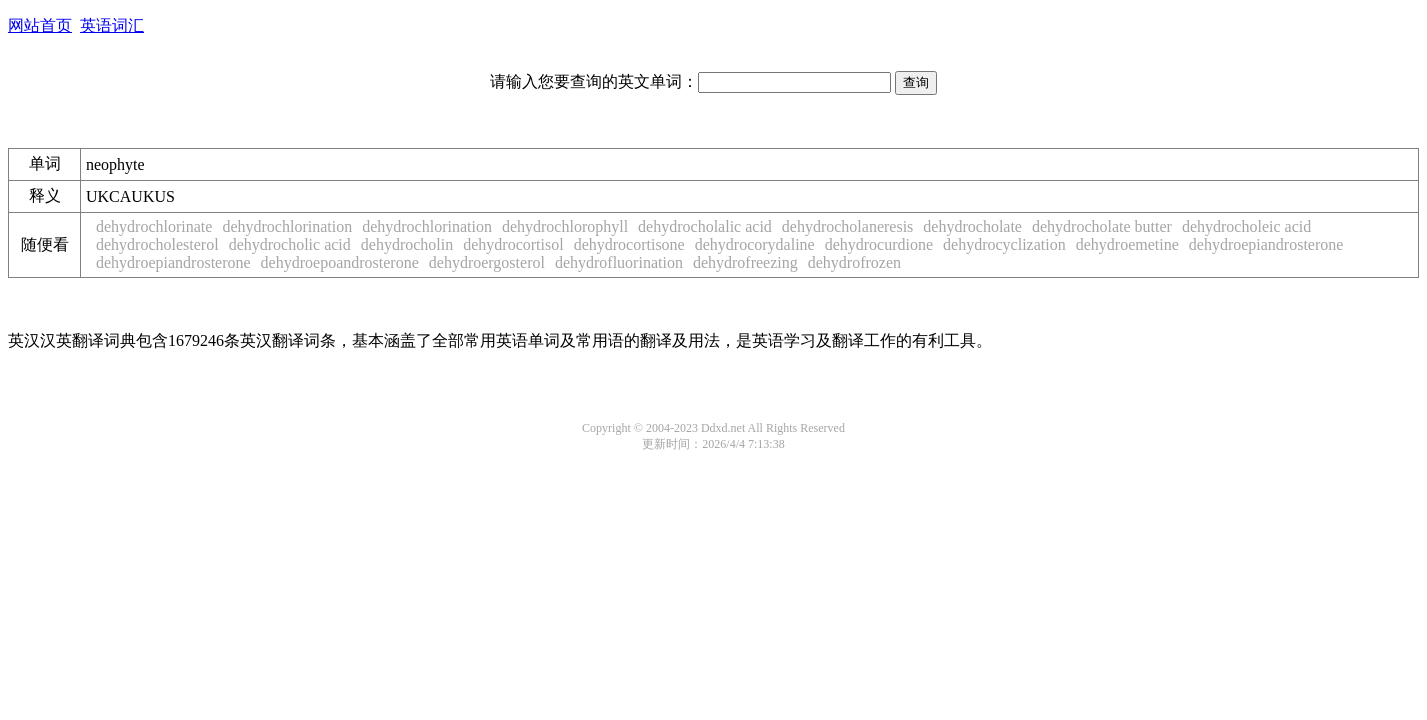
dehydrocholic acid (290, 244)
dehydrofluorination (619, 262)
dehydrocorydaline (755, 244)
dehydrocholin (407, 244)
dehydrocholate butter (1102, 226)
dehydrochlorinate (154, 226)
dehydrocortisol (513, 244)
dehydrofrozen (854, 262)
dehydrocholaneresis (848, 226)
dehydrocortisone (629, 244)
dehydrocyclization (1004, 244)
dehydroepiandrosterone (1266, 244)
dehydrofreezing (745, 262)
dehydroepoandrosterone (340, 262)
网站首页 (40, 25)
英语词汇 (112, 25)
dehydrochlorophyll (565, 226)
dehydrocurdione (879, 244)
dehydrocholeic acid (1246, 226)
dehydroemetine (1127, 244)
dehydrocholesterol (157, 244)
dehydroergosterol (487, 262)
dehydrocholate (972, 226)
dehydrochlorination (287, 226)
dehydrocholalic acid (705, 226)
